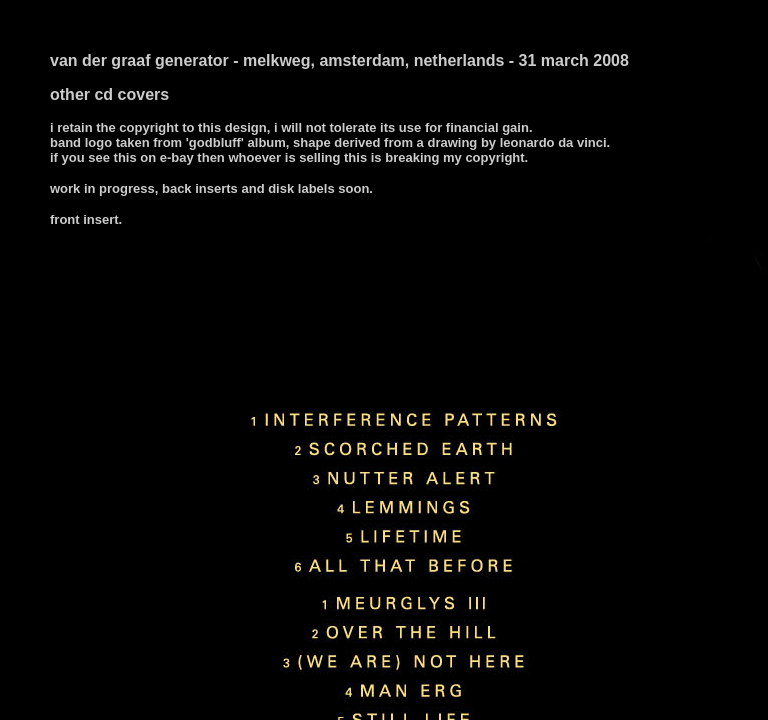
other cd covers (109, 94)
